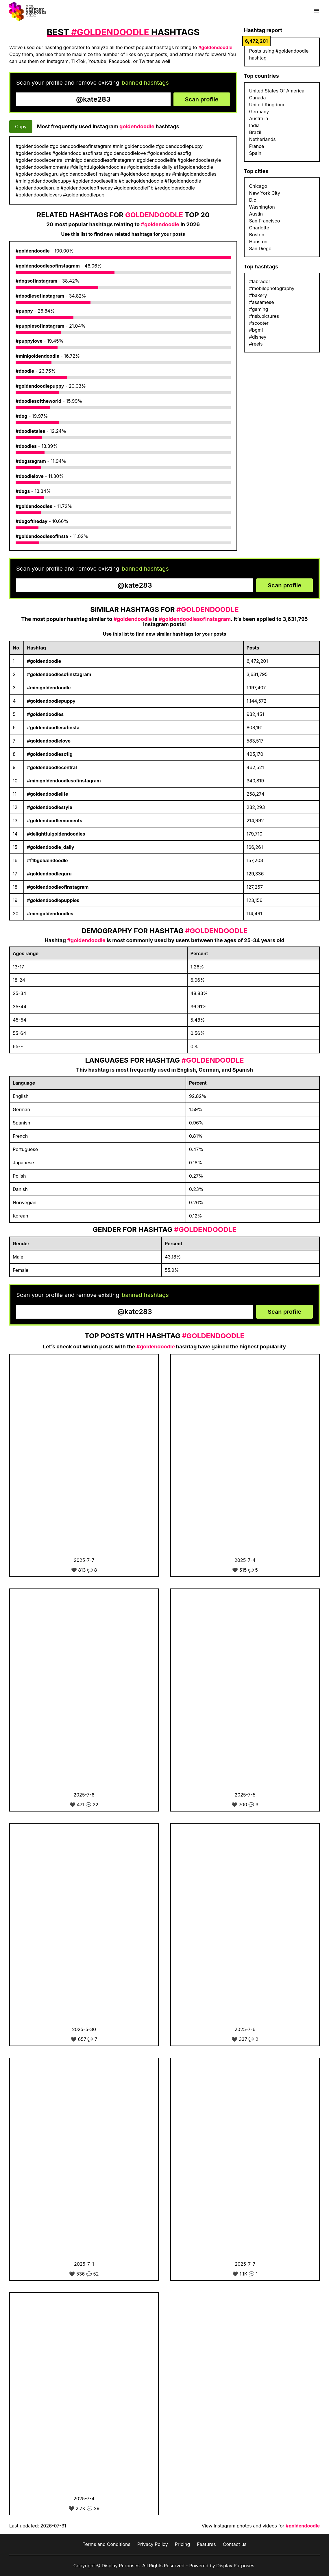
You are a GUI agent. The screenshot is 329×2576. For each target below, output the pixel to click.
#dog (21, 416)
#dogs (23, 491)
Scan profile (202, 99)
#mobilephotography (272, 288)
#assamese (261, 302)
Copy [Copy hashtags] (21, 126)
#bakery (258, 295)
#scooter (259, 323)
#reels (256, 344)
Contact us (235, 2544)
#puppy (24, 311)
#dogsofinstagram (36, 281)
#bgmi (256, 330)
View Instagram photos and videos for (261, 2526)
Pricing (182, 2544)
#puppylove (29, 341)
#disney (258, 337)
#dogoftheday (31, 521)
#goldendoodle (33, 251)
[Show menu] (316, 10)
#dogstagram (31, 461)
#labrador (259, 281)
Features (206, 2544)
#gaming (258, 309)
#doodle (25, 371)
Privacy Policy (152, 2544)
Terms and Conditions (106, 2544)
